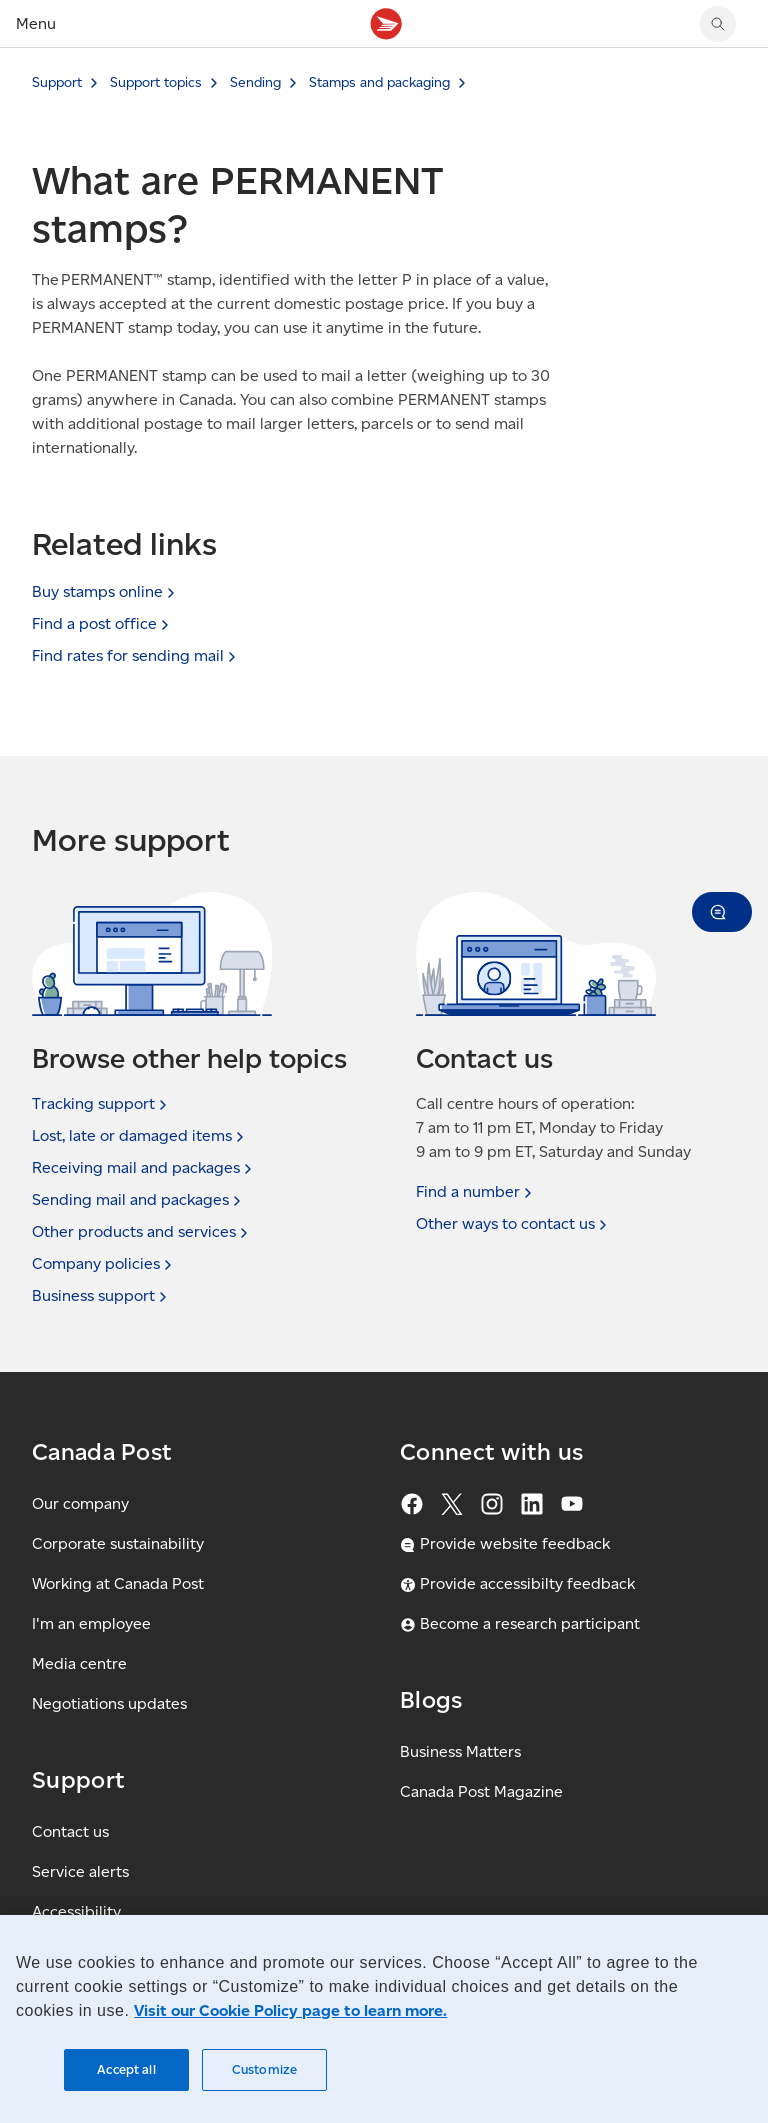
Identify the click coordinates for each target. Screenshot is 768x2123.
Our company (80, 1503)
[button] (722, 912)
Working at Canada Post (118, 1583)
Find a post (102, 623)
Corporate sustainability (118, 1543)
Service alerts (80, 1871)
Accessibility (76, 1911)
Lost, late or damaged (140, 1136)
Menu (36, 23)
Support (57, 82)
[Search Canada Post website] (718, 24)
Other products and (142, 1232)
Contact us (70, 1831)
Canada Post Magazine (481, 1791)
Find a (476, 1192)
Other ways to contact (513, 1224)
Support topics (156, 82)
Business (101, 1296)
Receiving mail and (144, 1168)
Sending (255, 82)
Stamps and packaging (379, 82)
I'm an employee (91, 1623)
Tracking (101, 1104)
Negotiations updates (109, 1703)
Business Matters (460, 1751)
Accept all (126, 2069)
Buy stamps (105, 591)
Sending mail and (138, 1200)
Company (104, 1264)
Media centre (79, 1663)
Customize (264, 2069)
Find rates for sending (136, 655)
